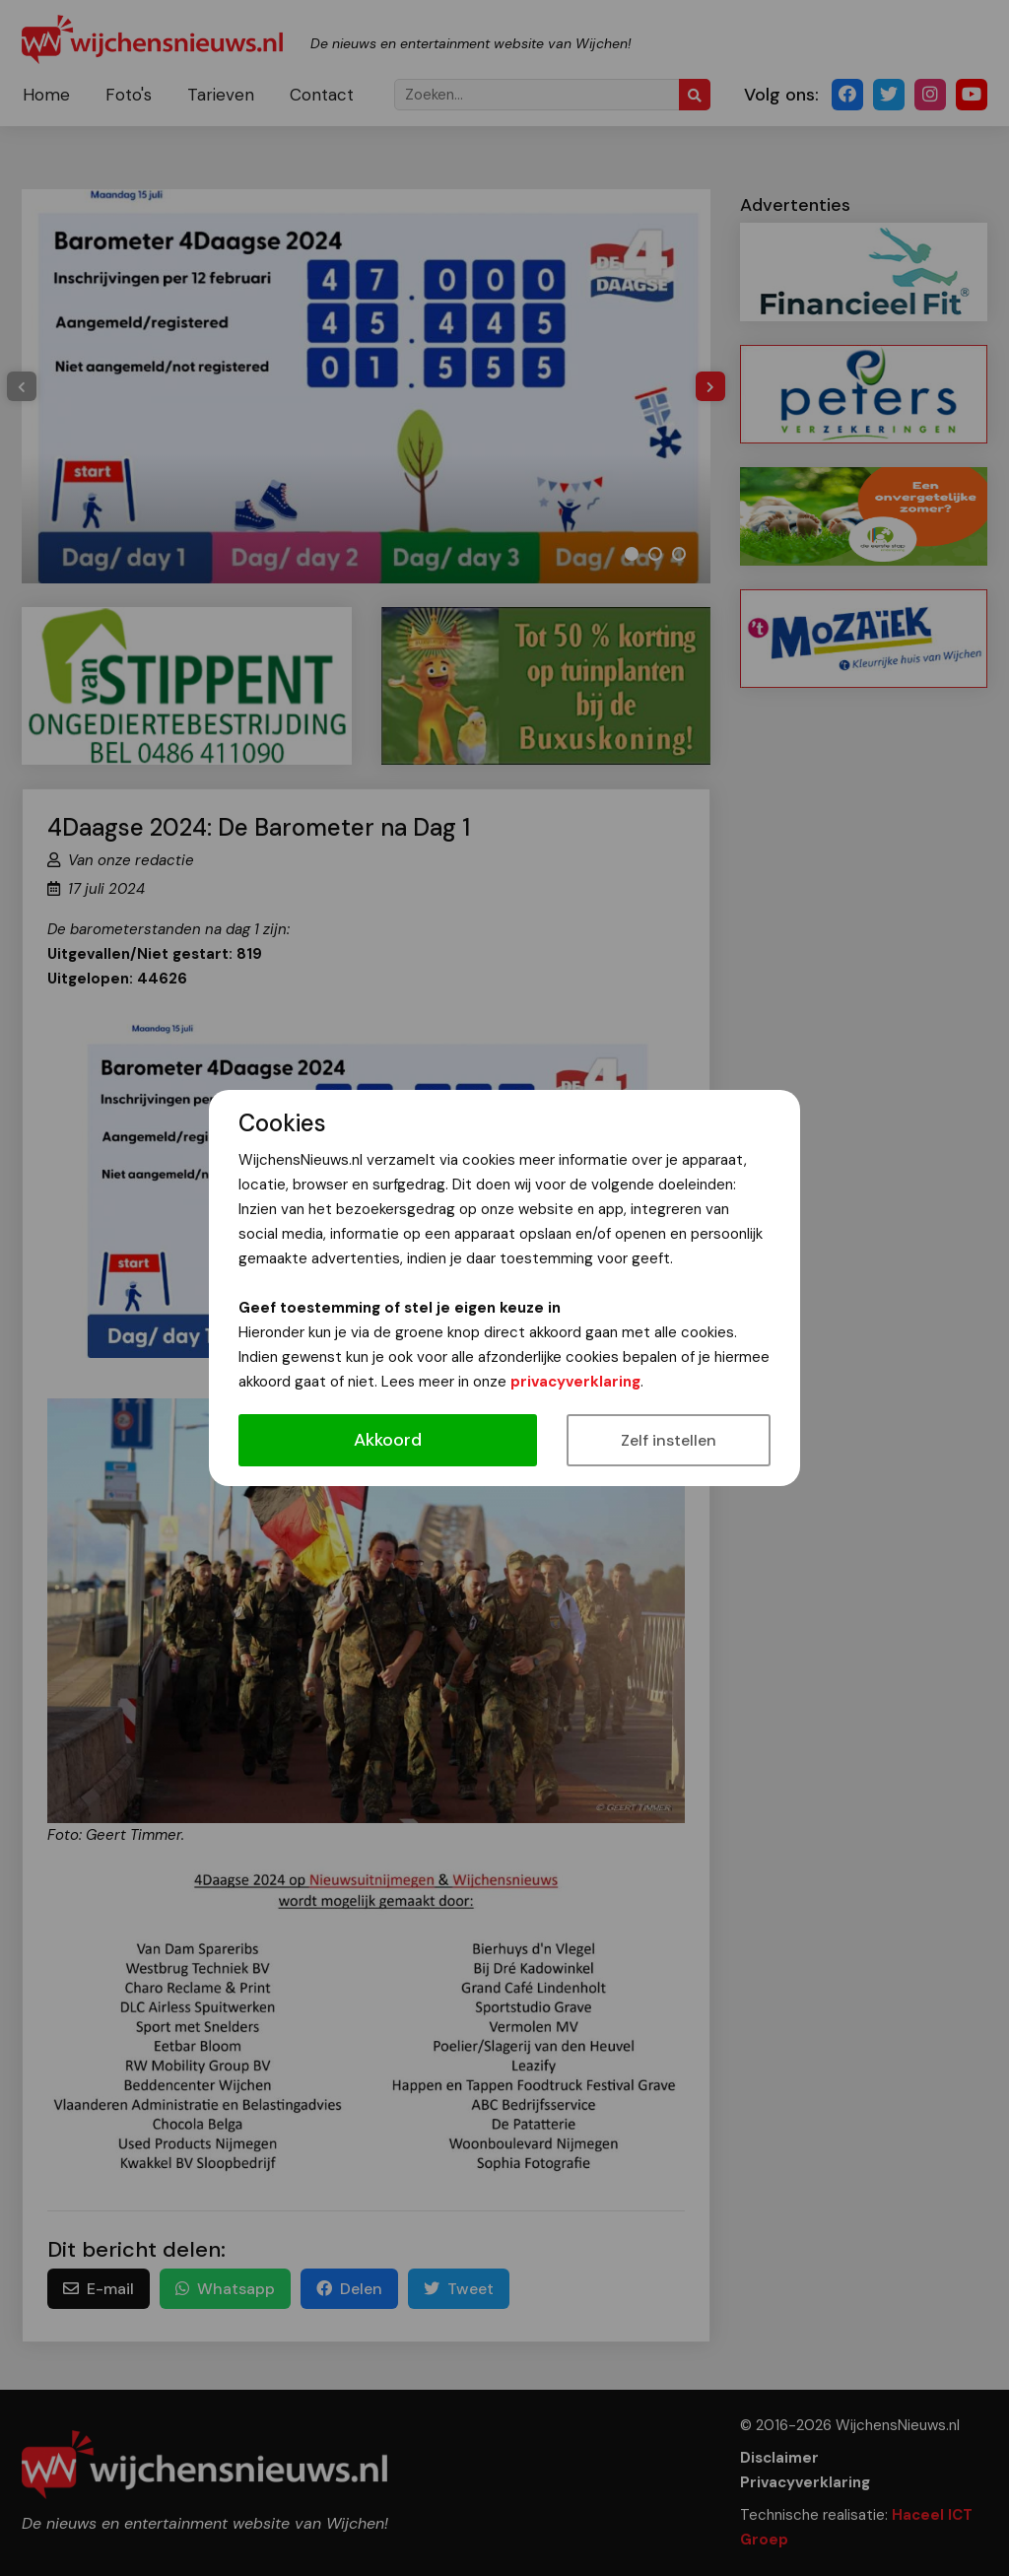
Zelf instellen (668, 1440)
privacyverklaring (575, 1381)
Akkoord (388, 1440)
